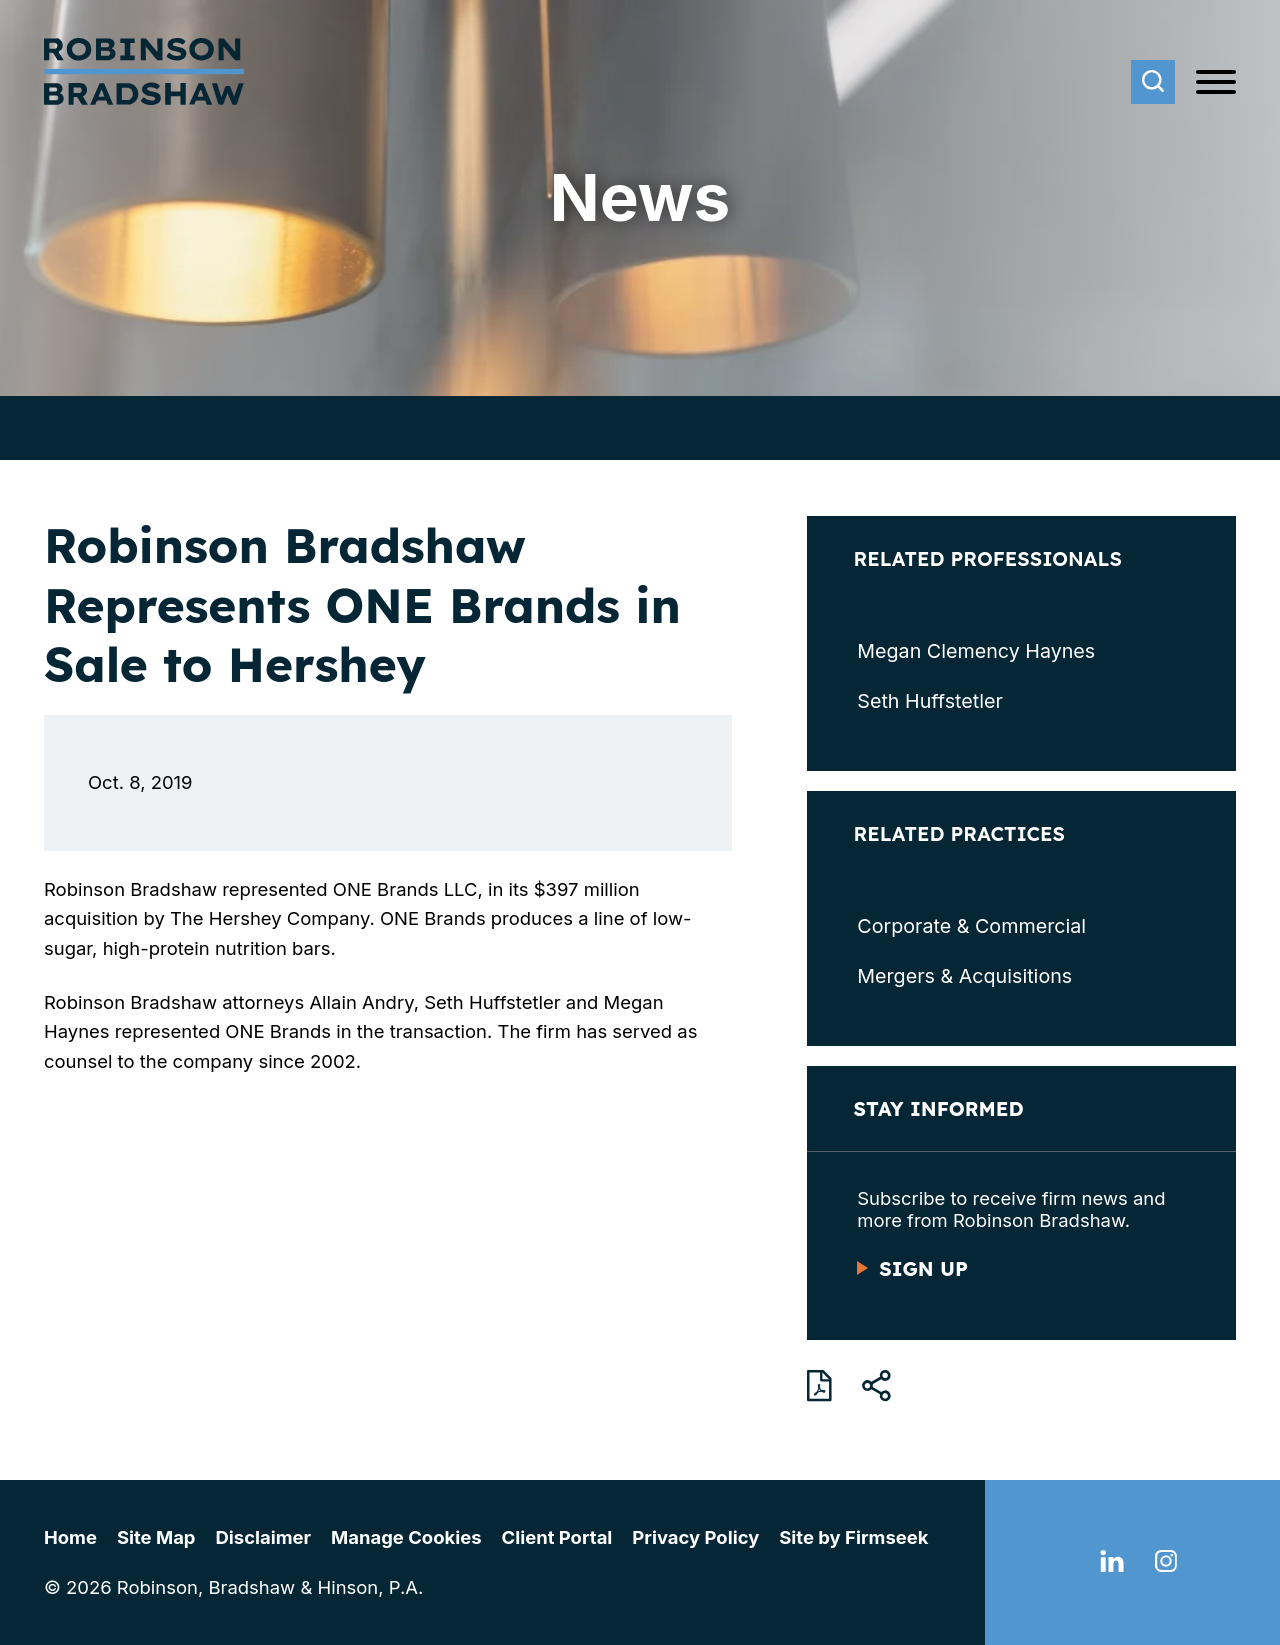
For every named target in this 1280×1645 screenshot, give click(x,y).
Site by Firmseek (853, 1537)
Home (70, 1537)
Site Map (156, 1537)
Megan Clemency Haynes (976, 651)
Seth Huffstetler (930, 701)
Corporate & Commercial (971, 926)
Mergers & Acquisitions (964, 976)
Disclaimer (264, 1537)
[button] (876, 1386)
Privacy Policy (695, 1537)
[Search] (1153, 82)
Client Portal (557, 1537)
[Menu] (1216, 83)
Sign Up (923, 1268)
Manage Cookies (406, 1537)
